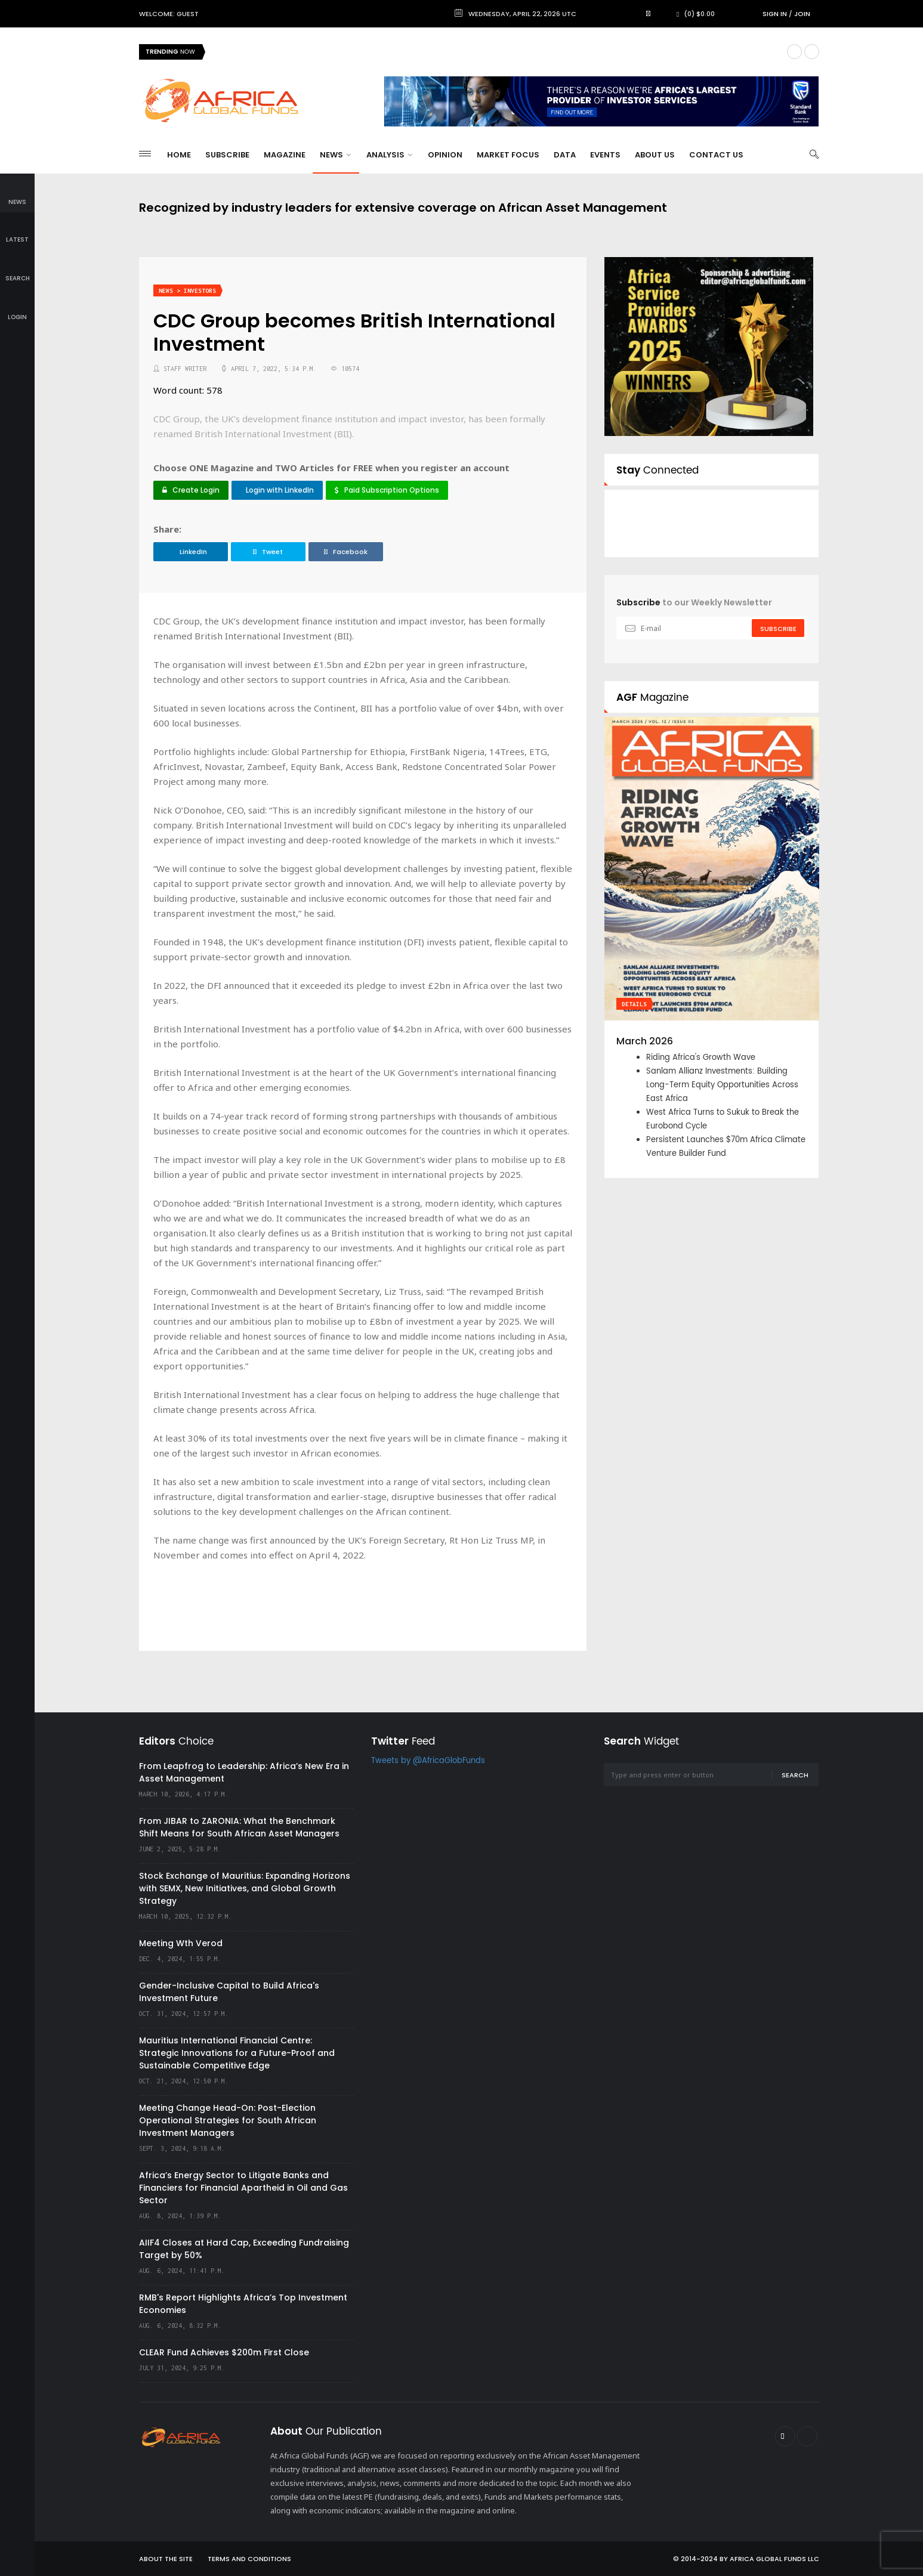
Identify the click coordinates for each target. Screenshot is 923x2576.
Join (802, 13)
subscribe (778, 628)
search (17, 270)
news (17, 193)
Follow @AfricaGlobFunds (690, 534)
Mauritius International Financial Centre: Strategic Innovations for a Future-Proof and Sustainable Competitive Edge (237, 2052)
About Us (655, 154)
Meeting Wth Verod (181, 1943)
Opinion (445, 154)
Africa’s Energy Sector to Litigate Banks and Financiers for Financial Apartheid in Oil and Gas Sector (243, 2187)
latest (17, 231)
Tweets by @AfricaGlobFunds (428, 1761)
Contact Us (716, 154)
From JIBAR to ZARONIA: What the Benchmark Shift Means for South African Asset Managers (239, 1827)
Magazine (284, 154)
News (335, 154)
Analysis (389, 154)
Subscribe (227, 154)
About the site (166, 2558)
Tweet (268, 551)
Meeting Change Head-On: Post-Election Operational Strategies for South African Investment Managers (227, 2120)
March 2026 (644, 1041)
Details (634, 1004)
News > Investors (187, 290)
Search (795, 1775)
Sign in (775, 13)
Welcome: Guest (169, 13)
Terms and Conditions (249, 2558)
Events (605, 154)
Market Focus (508, 154)
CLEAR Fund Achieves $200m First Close (224, 2352)
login (17, 308)
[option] (711, 947)
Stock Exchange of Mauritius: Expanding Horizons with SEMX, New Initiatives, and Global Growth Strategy (244, 1888)
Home (179, 154)
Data (565, 154)
